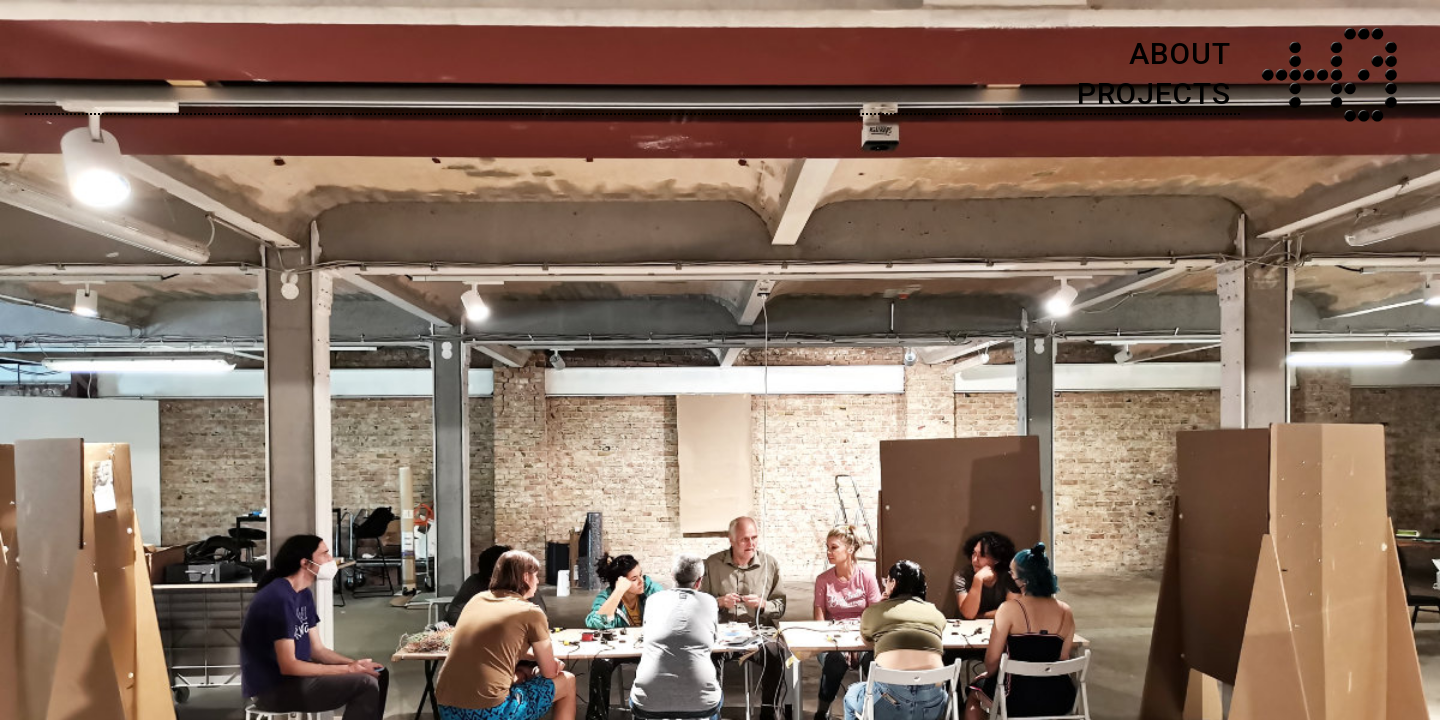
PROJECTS (1154, 93)
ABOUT (1180, 53)
